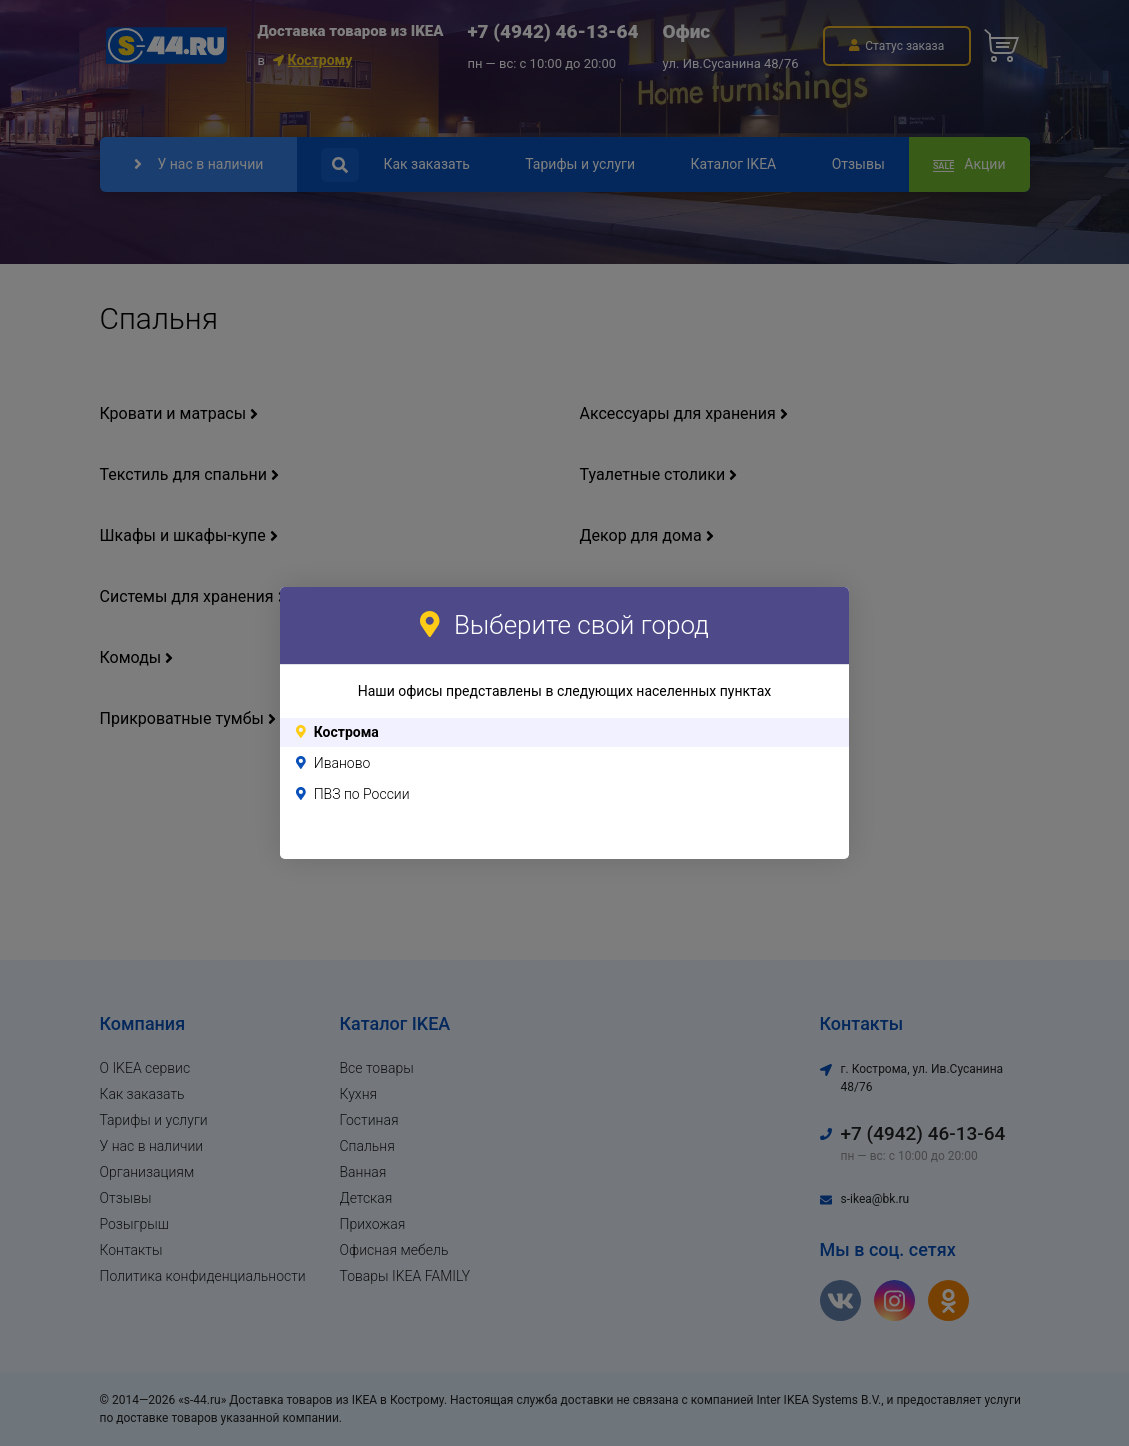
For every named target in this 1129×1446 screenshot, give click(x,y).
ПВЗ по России (362, 794)
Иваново (342, 763)
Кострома (346, 732)
